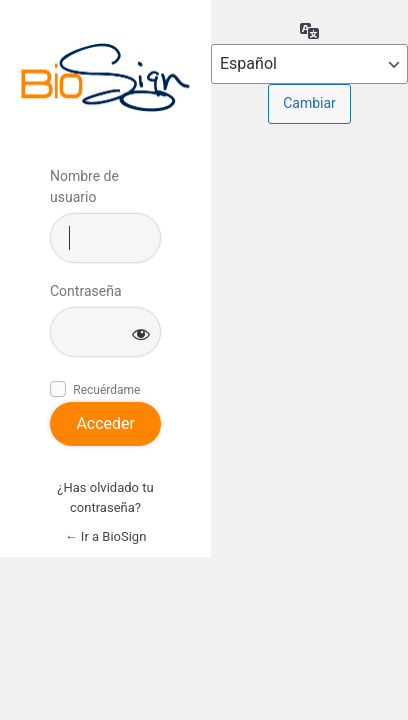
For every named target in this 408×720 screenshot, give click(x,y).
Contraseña (86, 291)
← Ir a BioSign (106, 536)
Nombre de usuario (84, 186)
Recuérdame (106, 390)
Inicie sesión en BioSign (105, 77)
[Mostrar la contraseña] (141, 333)
